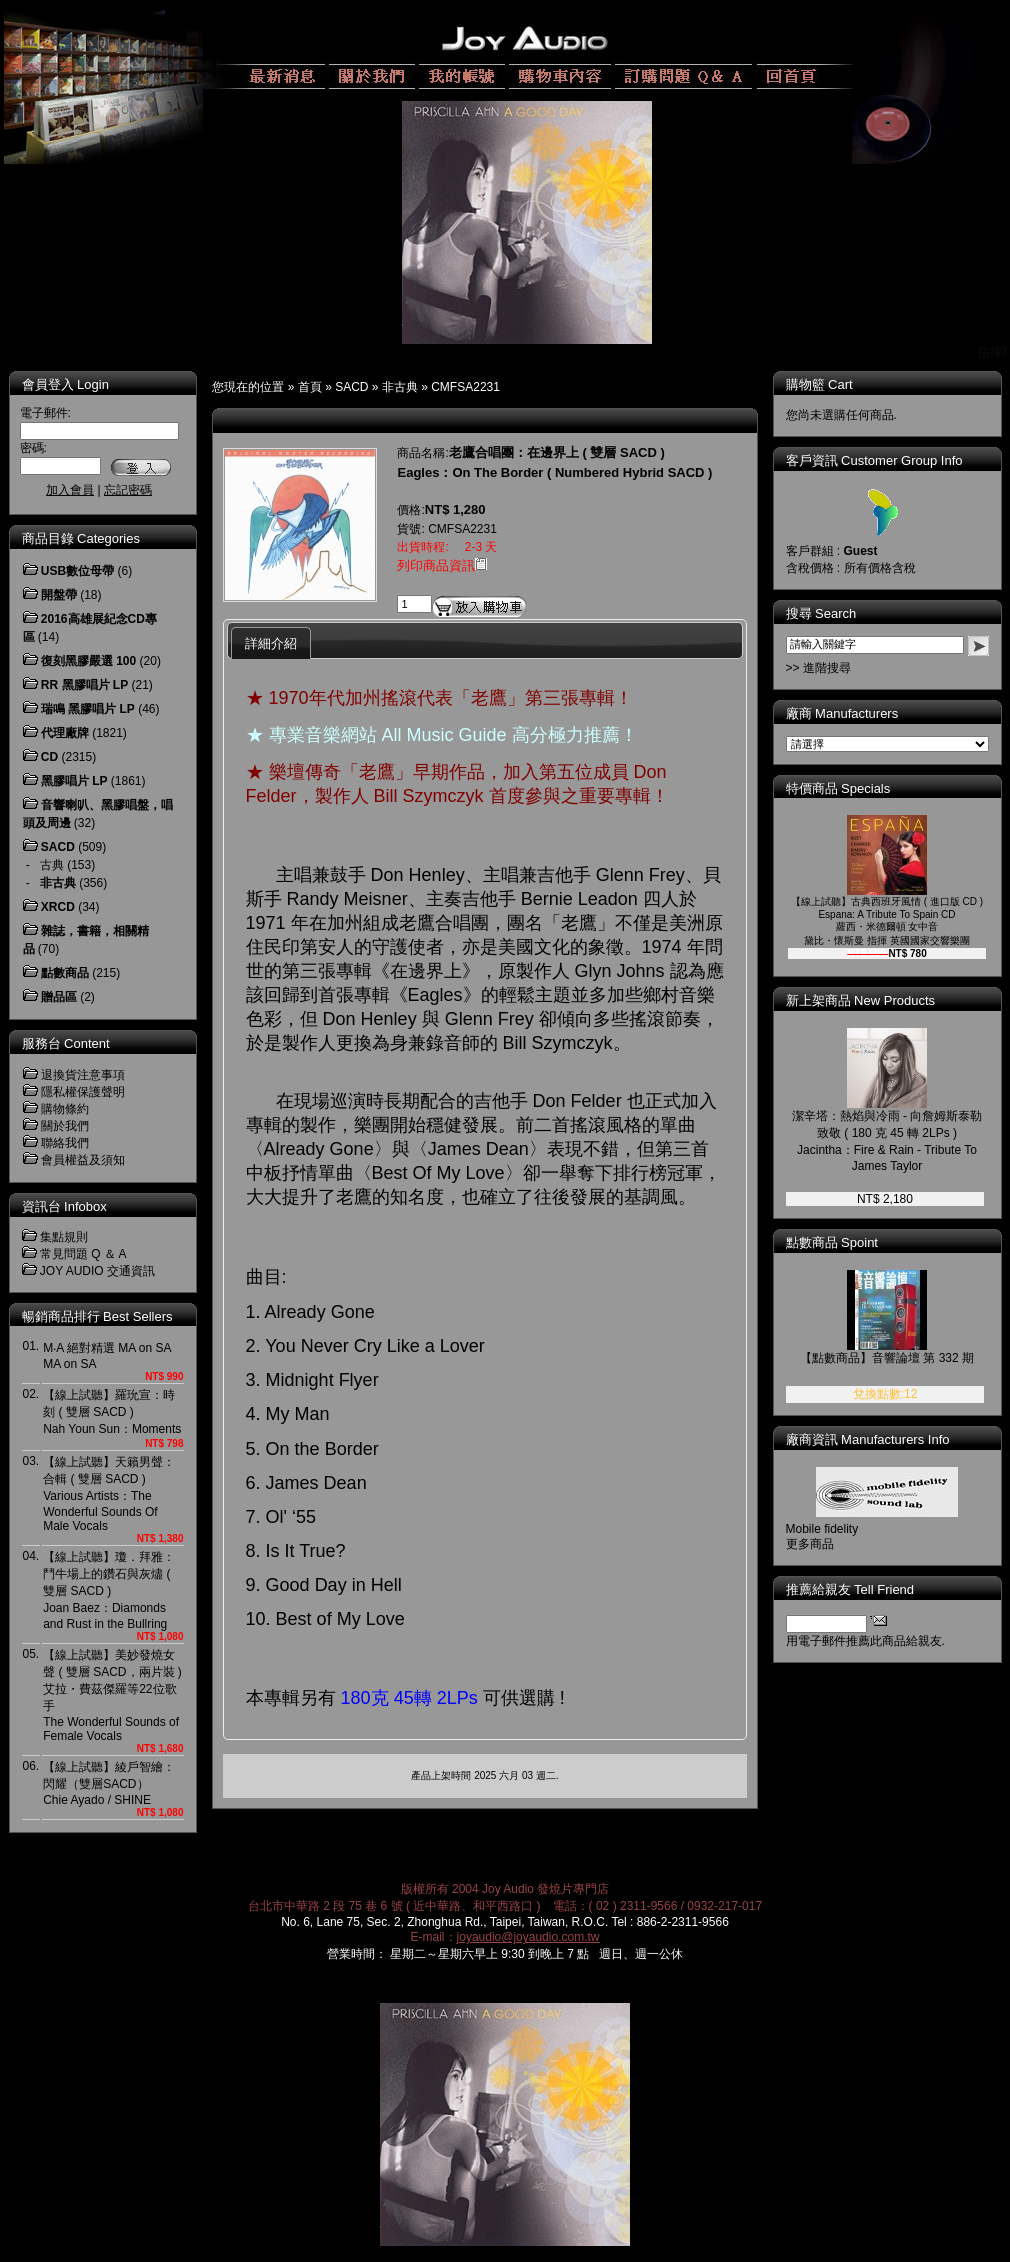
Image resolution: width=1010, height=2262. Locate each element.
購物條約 (65, 1109)
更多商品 (810, 1544)
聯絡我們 (65, 1143)
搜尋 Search (821, 613)
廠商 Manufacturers (842, 713)
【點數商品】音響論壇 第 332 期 (887, 1358)
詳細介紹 (271, 643)
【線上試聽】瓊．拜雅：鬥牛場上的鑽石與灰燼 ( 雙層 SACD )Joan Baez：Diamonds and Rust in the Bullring (109, 1590)
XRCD (58, 907)
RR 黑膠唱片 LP (84, 685)
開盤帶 (59, 595)
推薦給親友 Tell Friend (850, 1589)
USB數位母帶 (77, 571)
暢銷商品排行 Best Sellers (97, 1316)
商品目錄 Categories (81, 538)
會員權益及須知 (83, 1160)
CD (49, 757)
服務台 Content (66, 1043)
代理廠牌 (65, 733)
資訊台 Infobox (64, 1206)
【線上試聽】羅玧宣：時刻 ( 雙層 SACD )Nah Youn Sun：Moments (112, 1412)
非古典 (400, 387)
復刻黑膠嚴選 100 (88, 661)
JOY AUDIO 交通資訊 (97, 1271)
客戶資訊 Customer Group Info (874, 460)
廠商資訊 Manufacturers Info (868, 1439)
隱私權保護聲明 (83, 1092)
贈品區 (59, 997)
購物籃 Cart (819, 384)
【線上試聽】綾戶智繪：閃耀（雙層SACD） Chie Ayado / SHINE (109, 1783)
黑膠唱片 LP (74, 781)
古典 (52, 865)
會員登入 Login (65, 384)
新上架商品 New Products (861, 1000)
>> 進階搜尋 (818, 668)
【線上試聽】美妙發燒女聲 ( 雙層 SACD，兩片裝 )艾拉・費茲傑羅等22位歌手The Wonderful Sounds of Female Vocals (112, 1695)
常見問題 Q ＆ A (83, 1254)
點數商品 (65, 973)
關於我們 (65, 1126)
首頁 (310, 387)
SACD (351, 387)
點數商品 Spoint (832, 1242)
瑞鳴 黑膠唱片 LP (88, 709)
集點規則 (64, 1237)
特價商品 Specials (838, 788)
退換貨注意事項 (83, 1075)
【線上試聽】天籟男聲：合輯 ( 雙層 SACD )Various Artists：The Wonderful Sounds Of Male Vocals (109, 1494)
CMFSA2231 (465, 387)
